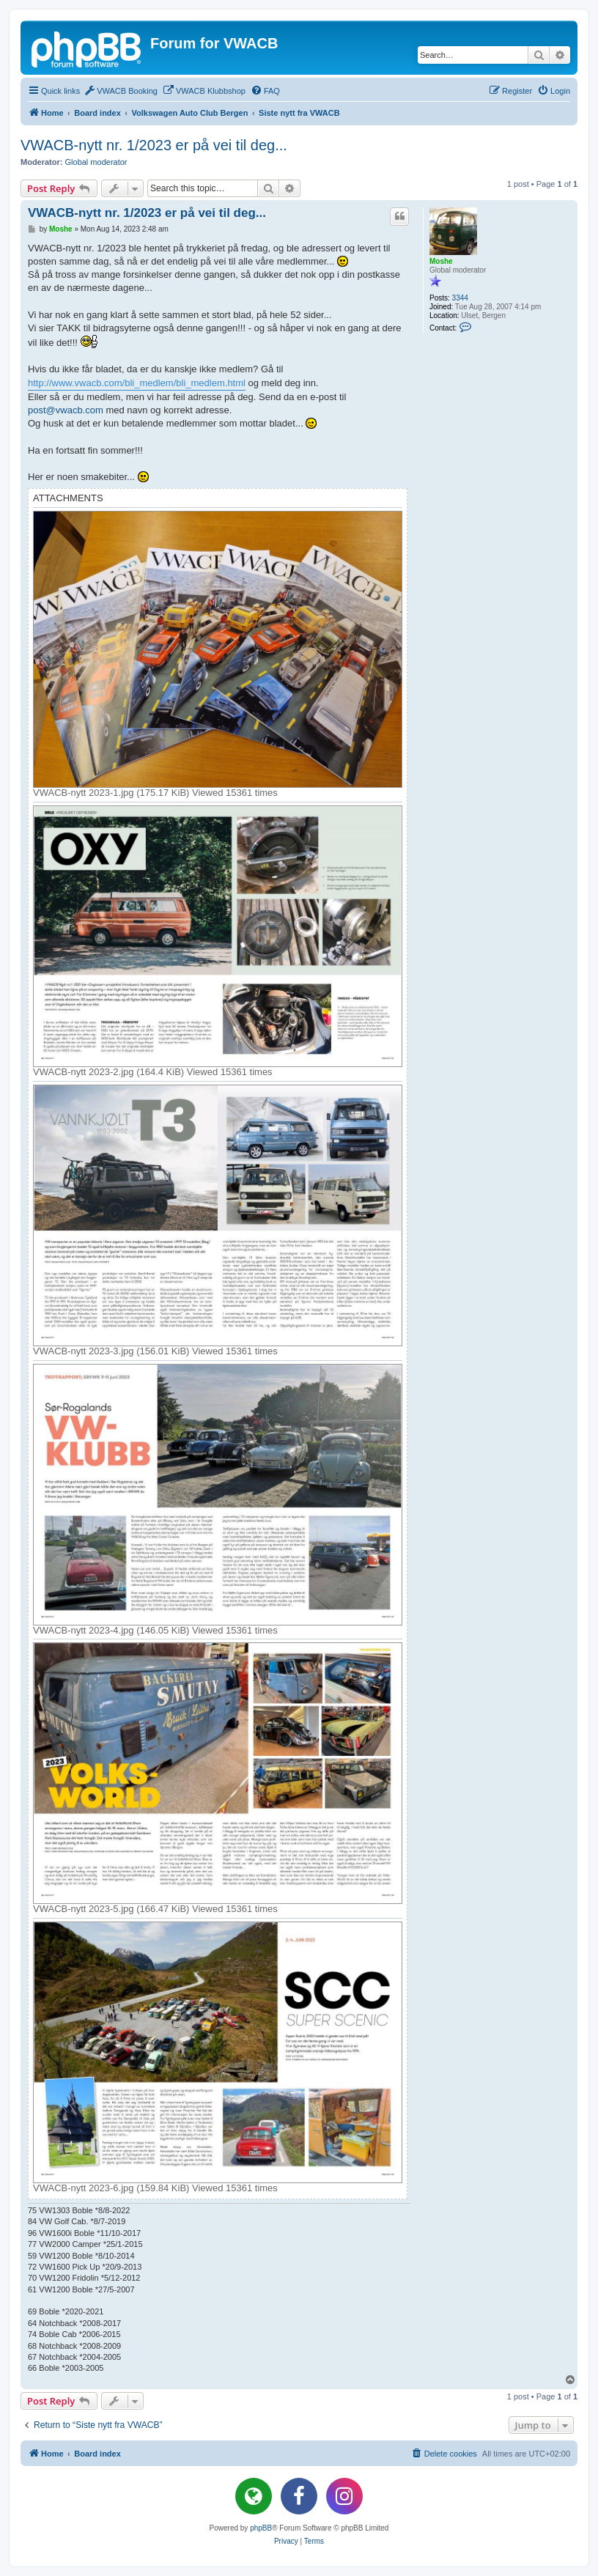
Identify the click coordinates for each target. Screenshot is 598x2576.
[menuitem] (121, 91)
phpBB (261, 2528)
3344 (460, 298)
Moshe (441, 261)
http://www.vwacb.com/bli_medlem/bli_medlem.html (137, 382)
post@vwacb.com (65, 410)
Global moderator (96, 162)
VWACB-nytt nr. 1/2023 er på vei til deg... (154, 145)
